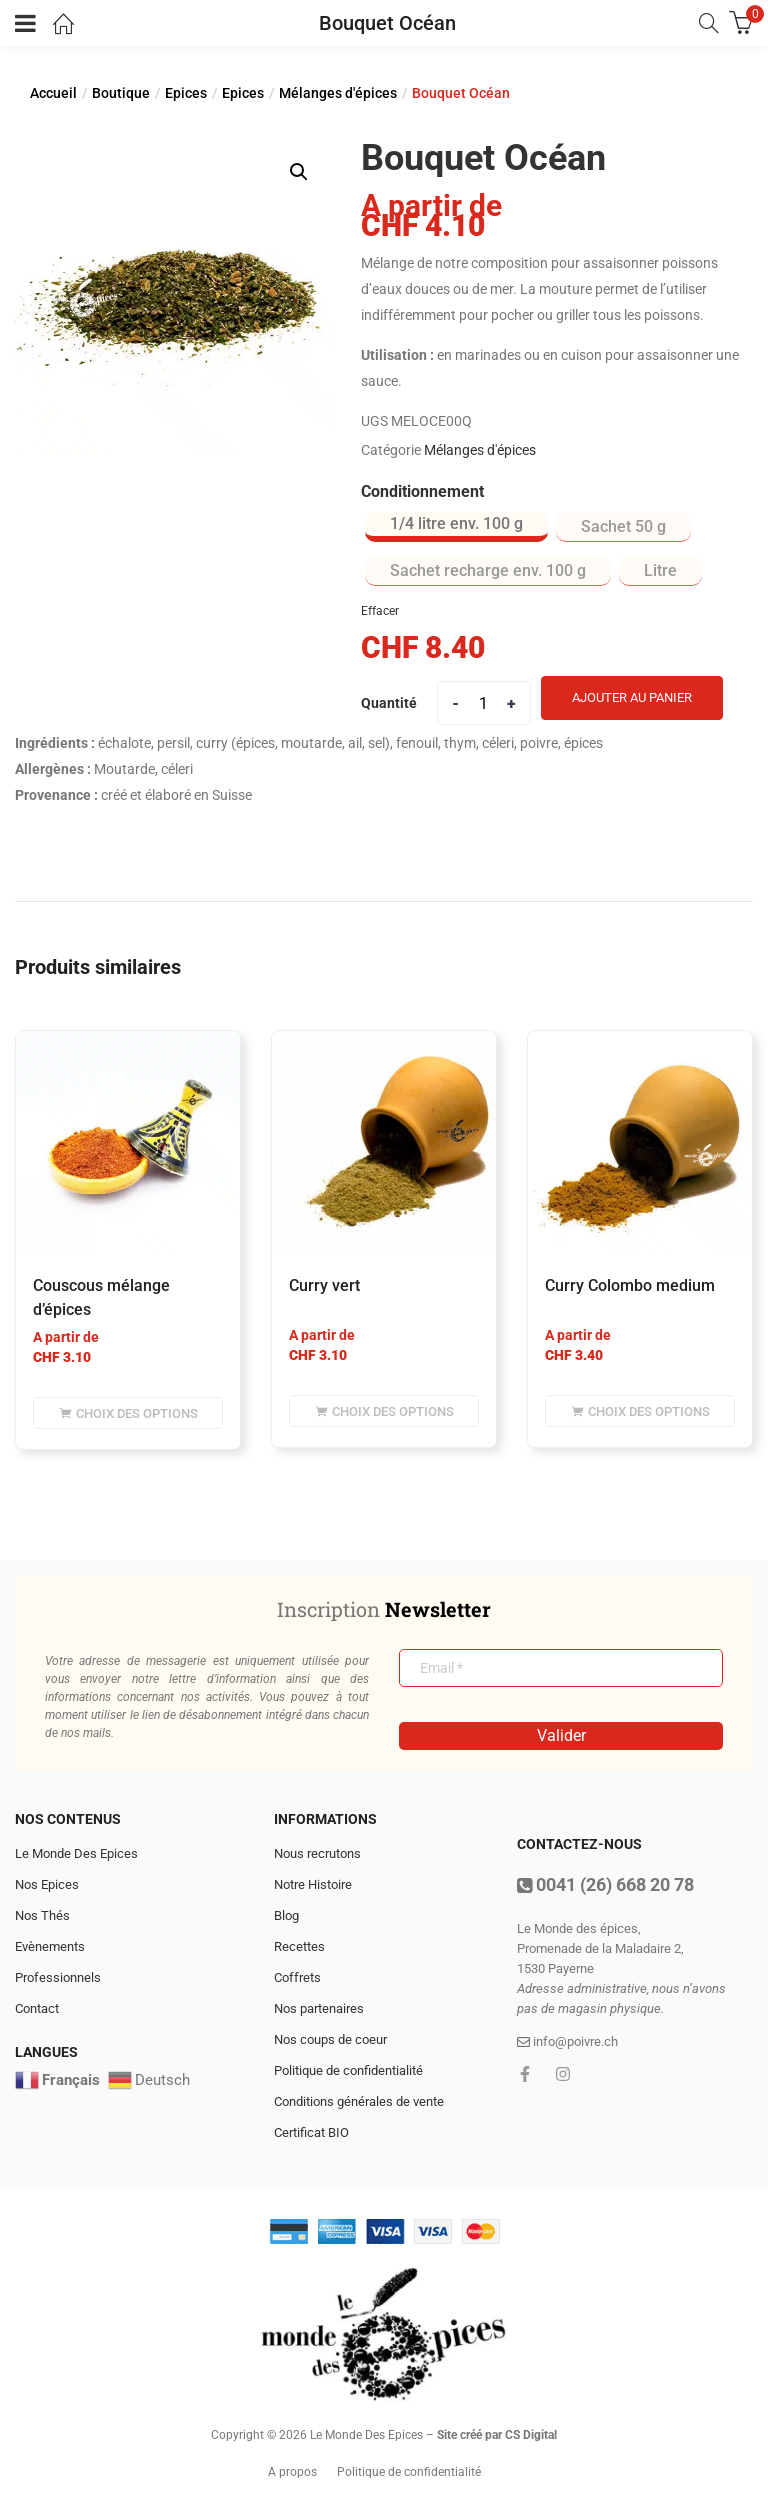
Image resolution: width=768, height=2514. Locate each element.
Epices (186, 93)
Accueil (53, 93)
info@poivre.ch (567, 2041)
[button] (299, 172)
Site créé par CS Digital (497, 2435)
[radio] (456, 527)
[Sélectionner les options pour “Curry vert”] (384, 1411)
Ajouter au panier (632, 697)
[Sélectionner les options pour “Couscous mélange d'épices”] (128, 1413)
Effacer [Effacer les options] (380, 611)
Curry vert (324, 1285)
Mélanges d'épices (338, 93)
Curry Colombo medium (630, 1285)
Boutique (121, 93)
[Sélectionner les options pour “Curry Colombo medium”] (640, 1411)
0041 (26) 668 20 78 (605, 1884)
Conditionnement (422, 491)
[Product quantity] (484, 703)
